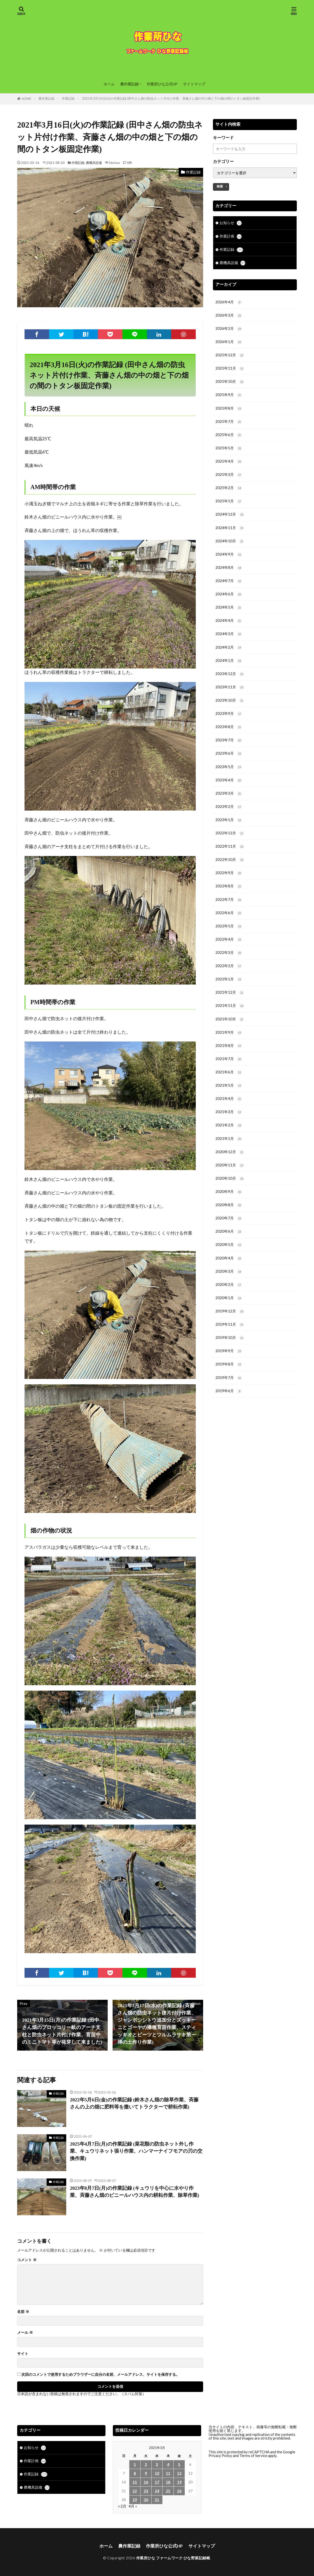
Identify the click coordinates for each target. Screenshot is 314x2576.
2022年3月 (228, 952)
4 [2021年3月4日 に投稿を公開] (168, 2464)
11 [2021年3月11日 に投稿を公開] (168, 2473)
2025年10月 (229, 381)
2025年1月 (228, 501)
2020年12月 (229, 1152)
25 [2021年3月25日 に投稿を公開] (168, 2491)
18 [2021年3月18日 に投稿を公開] (168, 2482)
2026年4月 (228, 302)
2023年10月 (229, 700)
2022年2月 (228, 966)
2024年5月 (228, 607)
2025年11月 (229, 368)
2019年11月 (229, 1324)
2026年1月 (228, 342)
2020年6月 (228, 1231)
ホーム (109, 84)
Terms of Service (253, 2455)
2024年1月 (228, 660)
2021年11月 (229, 1005)
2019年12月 (229, 1311)
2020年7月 (228, 1218)
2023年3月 (228, 793)
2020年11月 (229, 1165)
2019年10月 (229, 1337)
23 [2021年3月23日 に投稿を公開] (146, 2491)
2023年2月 (228, 806)
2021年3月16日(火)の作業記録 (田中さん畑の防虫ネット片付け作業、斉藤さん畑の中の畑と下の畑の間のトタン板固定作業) (171, 98)
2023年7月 (228, 740)
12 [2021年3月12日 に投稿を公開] (179, 2473)
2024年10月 (229, 541)
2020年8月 (228, 1205)
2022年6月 (228, 913)
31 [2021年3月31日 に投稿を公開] (157, 2499)
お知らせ (231, 223)
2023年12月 (229, 674)
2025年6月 (228, 435)
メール (25, 2332)
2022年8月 (228, 886)
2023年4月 (228, 780)
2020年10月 (229, 1178)
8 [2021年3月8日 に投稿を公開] (135, 2473)
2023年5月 (228, 767)
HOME (26, 99)
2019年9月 (228, 1351)
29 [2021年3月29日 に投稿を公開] (134, 2499)
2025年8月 (228, 408)
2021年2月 (228, 1125)
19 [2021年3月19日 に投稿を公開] (179, 2482)
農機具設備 (94, 163)
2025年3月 (228, 474)
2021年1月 (228, 1138)
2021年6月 (228, 1072)
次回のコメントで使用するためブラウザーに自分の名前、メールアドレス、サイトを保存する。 (100, 2374)
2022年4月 (228, 939)
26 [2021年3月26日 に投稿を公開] (179, 2491)
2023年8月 (228, 727)
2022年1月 (228, 979)
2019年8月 (228, 1364)
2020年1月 (228, 1298)
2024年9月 (228, 554)
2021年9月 (228, 1032)
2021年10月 (229, 1019)
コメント (27, 2260)
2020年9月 (228, 1191)
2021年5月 (228, 1085)
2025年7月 (228, 421)
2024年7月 (228, 581)
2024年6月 (228, 594)
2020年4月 (228, 1258)
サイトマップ (194, 84)
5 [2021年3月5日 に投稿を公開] (179, 2464)
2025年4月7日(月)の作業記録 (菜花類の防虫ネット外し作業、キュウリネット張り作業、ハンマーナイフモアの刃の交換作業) (136, 2151)
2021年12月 (229, 992)
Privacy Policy (220, 2455)
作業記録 (68, 98)
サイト (22, 2353)
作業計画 (231, 236)
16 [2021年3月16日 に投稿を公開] (146, 2482)
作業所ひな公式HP (162, 84)
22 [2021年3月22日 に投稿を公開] (134, 2491)
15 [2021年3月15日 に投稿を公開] (134, 2482)
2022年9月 (228, 873)
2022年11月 (229, 846)
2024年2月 (228, 647)
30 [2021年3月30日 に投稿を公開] (146, 2499)
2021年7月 (228, 1059)
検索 (220, 186)
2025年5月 (228, 448)
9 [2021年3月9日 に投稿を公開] (146, 2473)
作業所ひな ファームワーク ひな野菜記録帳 (173, 2558)
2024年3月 (228, 634)
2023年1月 (228, 820)
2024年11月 (229, 528)
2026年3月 (228, 315)
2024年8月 (228, 567)
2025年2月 (228, 488)
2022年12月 (229, 833)
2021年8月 (228, 1045)
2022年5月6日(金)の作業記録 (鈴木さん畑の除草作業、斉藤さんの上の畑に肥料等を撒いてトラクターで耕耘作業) (134, 2103)
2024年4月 (228, 620)
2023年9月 (228, 713)
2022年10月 (229, 859)
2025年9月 (228, 395)
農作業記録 (129, 84)
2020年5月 (228, 1244)
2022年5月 (228, 926)
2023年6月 (228, 753)
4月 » (133, 2506)
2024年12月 (229, 514)
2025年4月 (228, 461)
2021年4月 (228, 1098)
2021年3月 (228, 1112)
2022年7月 (228, 899)
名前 (23, 2311)
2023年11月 (229, 687)
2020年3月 (228, 1271)
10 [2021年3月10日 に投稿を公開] (157, 2473)
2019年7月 (228, 1377)
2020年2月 (228, 1284)
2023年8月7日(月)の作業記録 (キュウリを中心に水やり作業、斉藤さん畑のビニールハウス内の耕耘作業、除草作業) (134, 2191)
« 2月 (122, 2506)
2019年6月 (228, 1391)
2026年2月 (228, 328)
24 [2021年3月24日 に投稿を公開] (157, 2491)
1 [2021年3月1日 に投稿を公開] (135, 2464)
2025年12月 (229, 355)
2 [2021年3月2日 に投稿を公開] (146, 2464)
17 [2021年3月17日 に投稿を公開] (157, 2482)
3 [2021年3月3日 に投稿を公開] (157, 2464)
